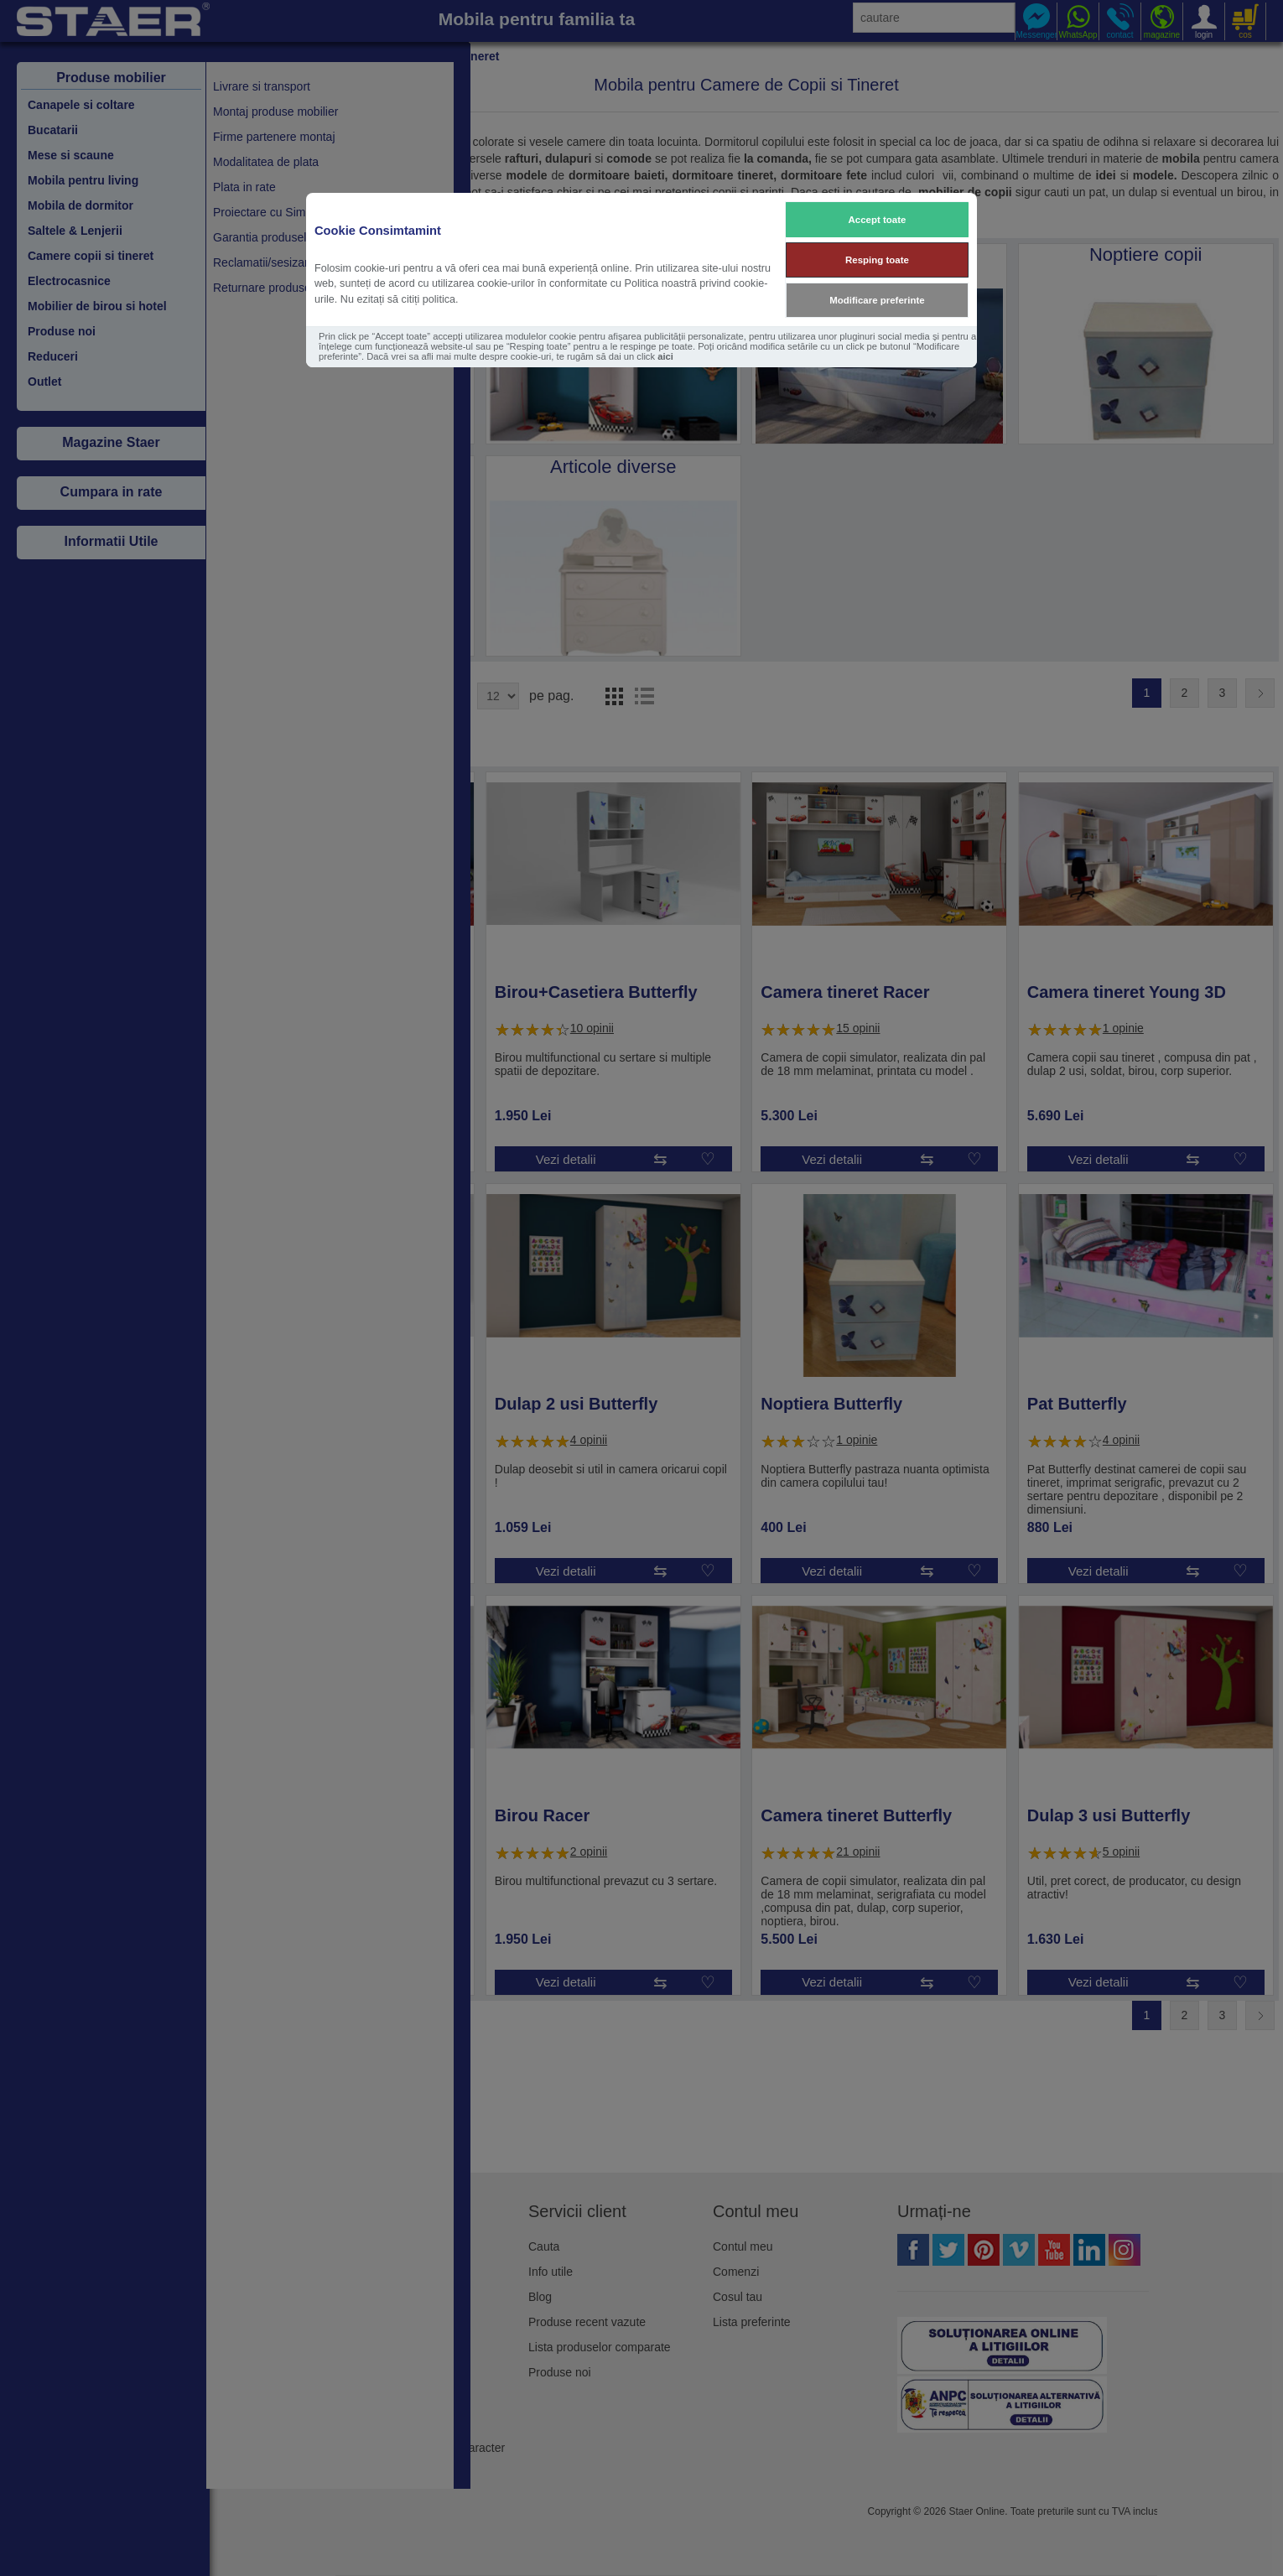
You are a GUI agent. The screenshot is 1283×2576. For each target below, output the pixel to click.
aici (665, 356)
